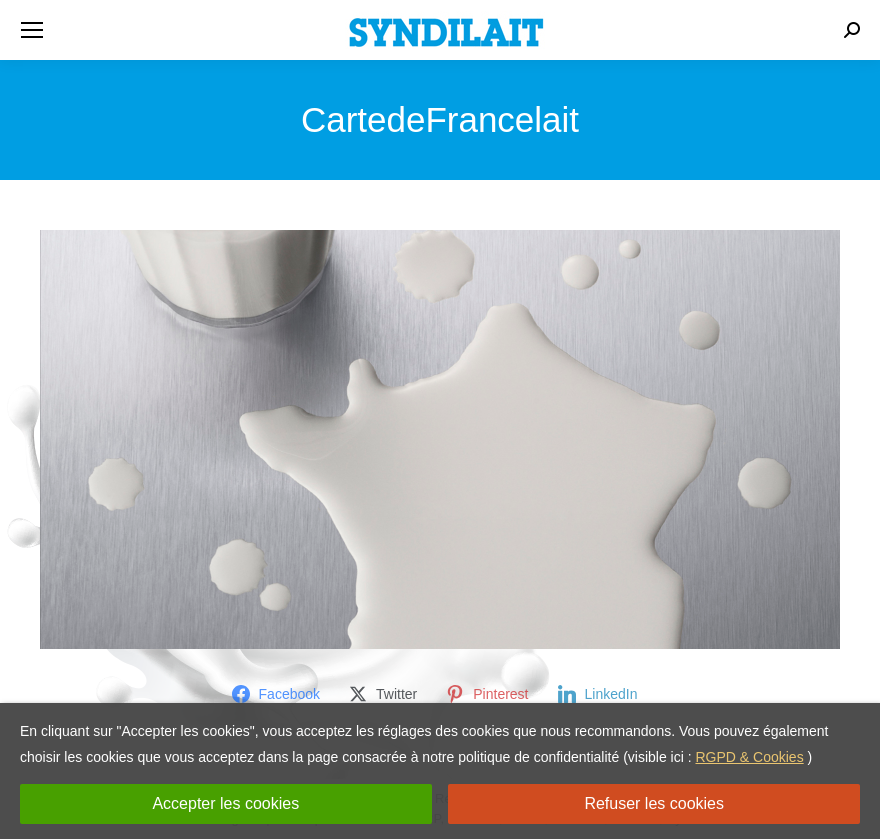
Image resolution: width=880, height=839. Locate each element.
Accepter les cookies (225, 803)
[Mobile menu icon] (32, 30)
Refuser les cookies (654, 803)
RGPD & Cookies (750, 757)
